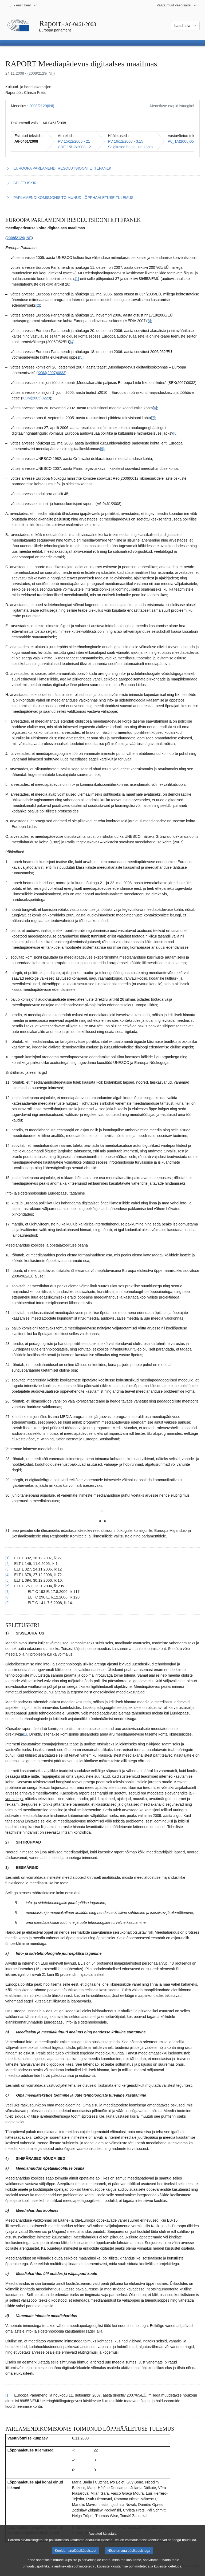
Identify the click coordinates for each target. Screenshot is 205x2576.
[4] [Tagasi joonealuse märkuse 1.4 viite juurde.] (7, 1575)
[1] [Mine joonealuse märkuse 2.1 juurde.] (25, 1734)
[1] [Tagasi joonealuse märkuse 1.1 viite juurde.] (7, 1558)
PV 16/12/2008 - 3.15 (125, 141)
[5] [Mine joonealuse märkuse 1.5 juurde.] (81, 357)
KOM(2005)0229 (36, 398)
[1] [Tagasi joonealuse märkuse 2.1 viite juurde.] (7, 2395)
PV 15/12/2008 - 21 (74, 141)
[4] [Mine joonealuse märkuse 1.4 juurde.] (72, 342)
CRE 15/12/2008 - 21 (75, 147)
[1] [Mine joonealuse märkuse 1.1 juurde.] (77, 279)
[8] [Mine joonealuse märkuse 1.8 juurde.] (175, 433)
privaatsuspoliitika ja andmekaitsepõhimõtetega (58, 2572)
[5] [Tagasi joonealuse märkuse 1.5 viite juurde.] (7, 1580)
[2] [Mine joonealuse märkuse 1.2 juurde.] (38, 305)
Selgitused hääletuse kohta (130, 147)
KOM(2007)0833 (51, 373)
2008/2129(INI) (41, 106)
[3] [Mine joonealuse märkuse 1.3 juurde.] (149, 321)
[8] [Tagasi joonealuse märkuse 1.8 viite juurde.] (7, 1597)
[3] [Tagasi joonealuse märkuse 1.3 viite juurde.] (7, 1569)
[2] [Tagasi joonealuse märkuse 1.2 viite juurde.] (7, 1563)
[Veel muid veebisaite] (177, 5)
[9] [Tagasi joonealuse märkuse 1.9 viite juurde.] (7, 1603)
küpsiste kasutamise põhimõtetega (123, 2572)
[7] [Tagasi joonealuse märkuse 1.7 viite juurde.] (7, 1591)
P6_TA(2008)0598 (183, 141)
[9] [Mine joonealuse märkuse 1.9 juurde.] (102, 449)
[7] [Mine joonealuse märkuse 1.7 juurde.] (153, 418)
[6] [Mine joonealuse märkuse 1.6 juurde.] (155, 408)
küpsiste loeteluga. (168, 2572)
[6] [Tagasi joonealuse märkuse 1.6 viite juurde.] (7, 1586)
